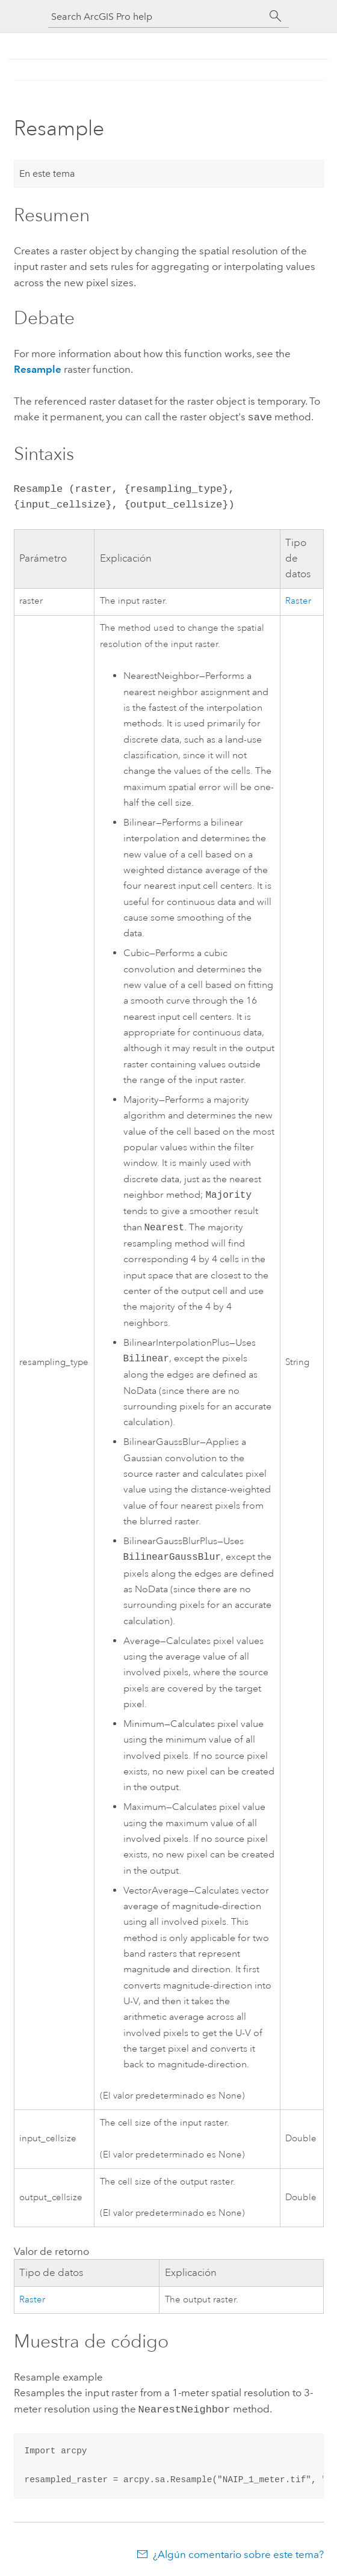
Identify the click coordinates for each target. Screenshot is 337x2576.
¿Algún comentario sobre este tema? (238, 2552)
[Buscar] (276, 16)
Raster (298, 600)
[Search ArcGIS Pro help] (156, 16)
